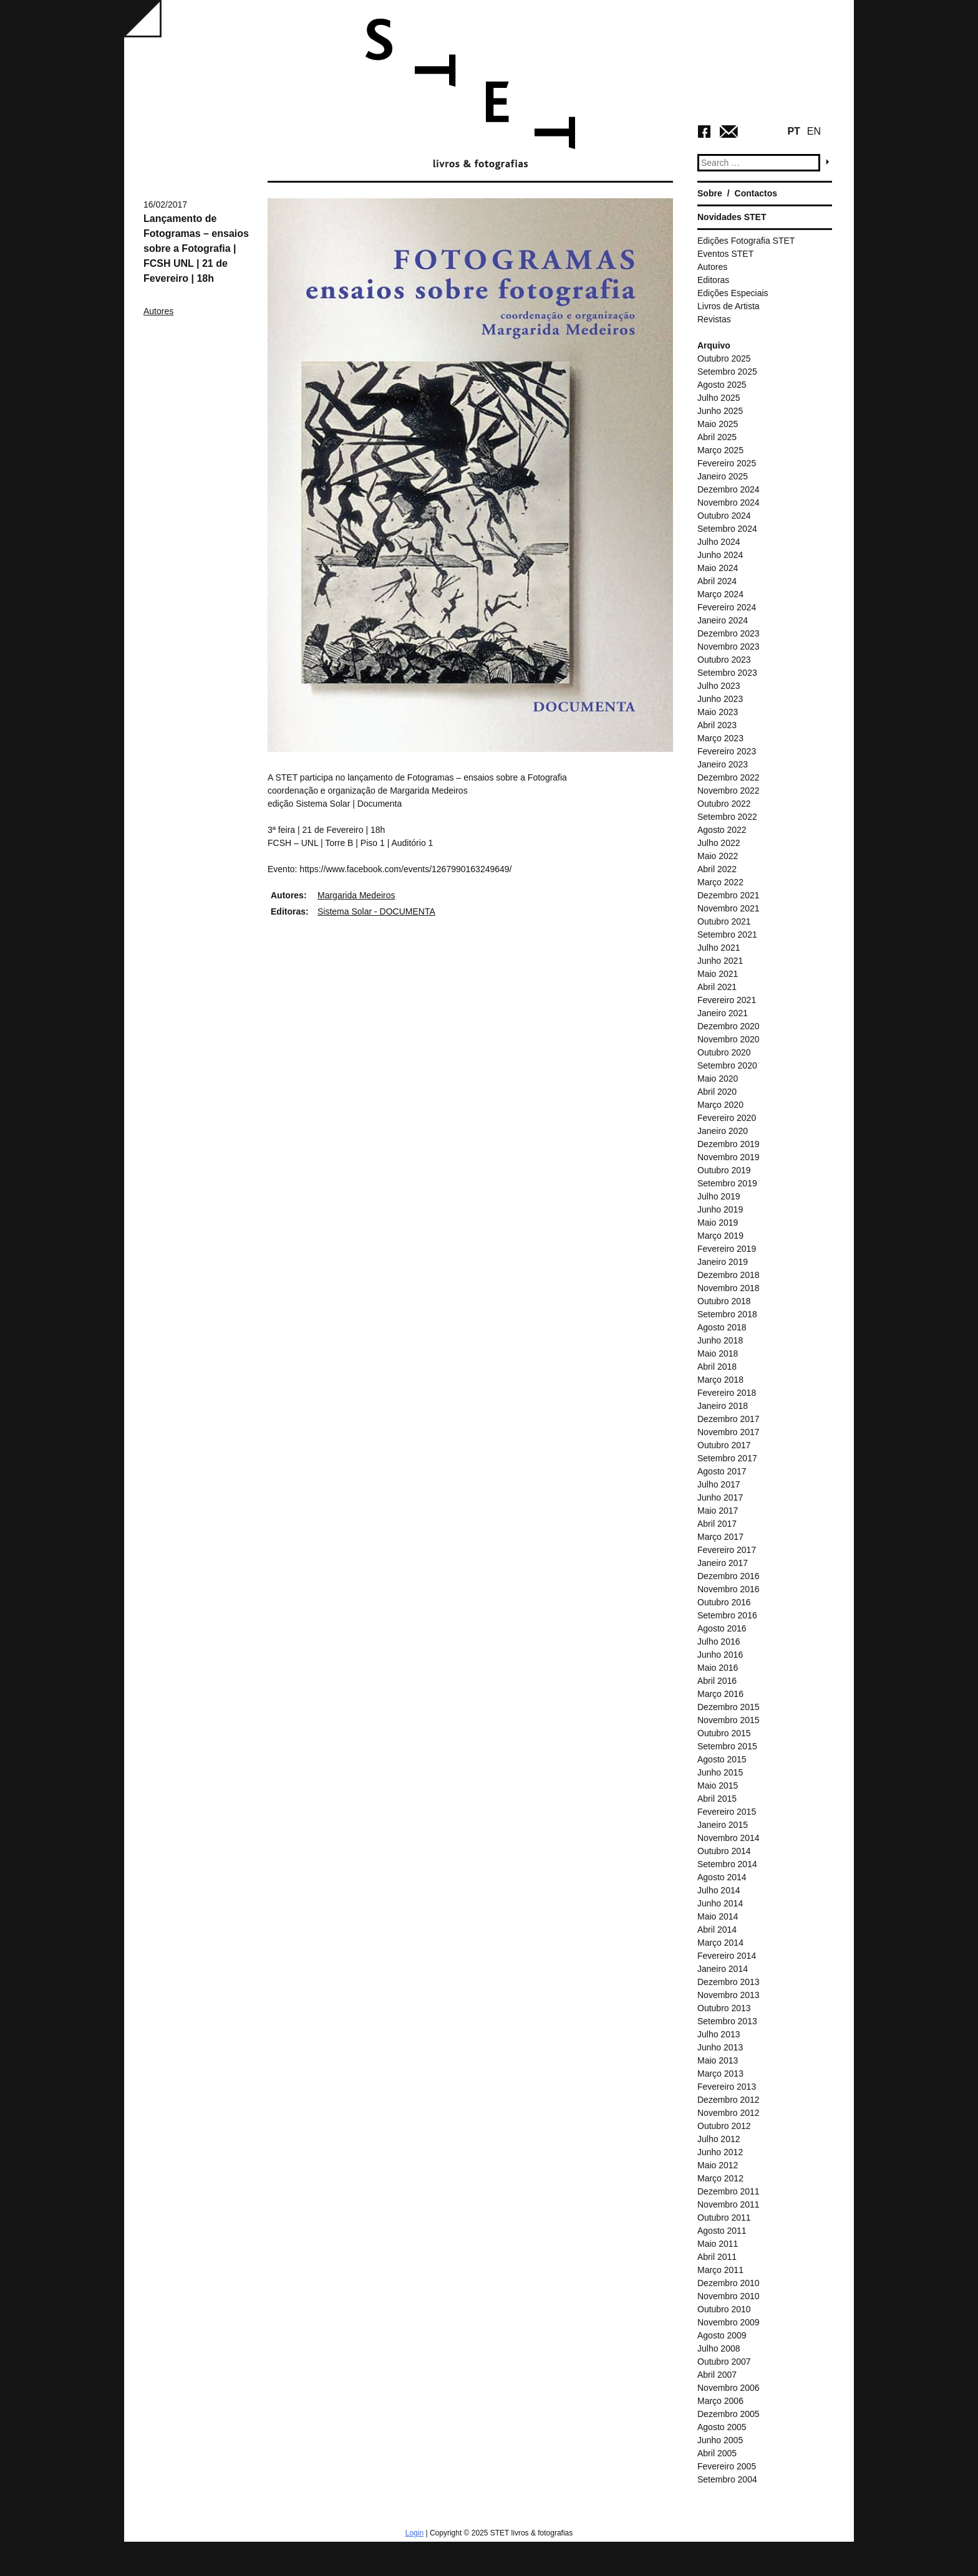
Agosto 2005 (722, 2427)
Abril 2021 (717, 987)
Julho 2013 (718, 2034)
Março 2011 (720, 2270)
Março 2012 (720, 2178)
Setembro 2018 (727, 1314)
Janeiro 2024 (722, 620)
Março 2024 (720, 594)
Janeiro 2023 (722, 764)
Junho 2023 (720, 699)
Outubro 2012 (724, 2126)
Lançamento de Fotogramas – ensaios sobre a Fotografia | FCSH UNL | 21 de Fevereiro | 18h (196, 248)
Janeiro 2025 (722, 476)
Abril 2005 (717, 2453)
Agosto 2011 (722, 2231)
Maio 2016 (717, 1668)
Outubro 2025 (724, 358)
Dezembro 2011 (728, 2191)
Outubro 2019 (724, 1170)
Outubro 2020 (724, 1052)
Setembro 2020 (727, 1065)
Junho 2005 (720, 2440)
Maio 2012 (717, 2165)
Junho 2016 (720, 1655)
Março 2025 (720, 450)
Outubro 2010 (724, 2309)
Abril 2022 (717, 869)
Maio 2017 (717, 1511)
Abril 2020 (717, 1092)
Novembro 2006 (728, 2388)
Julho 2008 (718, 2348)
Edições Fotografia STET (746, 241)
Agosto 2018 (722, 1327)
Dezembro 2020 (728, 1026)
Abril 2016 (717, 1681)
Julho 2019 (718, 1196)
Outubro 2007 (724, 2362)
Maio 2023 (717, 712)
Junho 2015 (720, 1772)
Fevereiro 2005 (726, 2466)
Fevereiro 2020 (726, 1118)
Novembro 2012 (728, 2113)
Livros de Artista (728, 306)
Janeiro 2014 (722, 1969)
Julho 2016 (718, 1641)
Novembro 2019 (728, 1157)
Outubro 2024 (724, 516)
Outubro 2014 (724, 1851)
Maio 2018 (717, 1353)
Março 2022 (720, 882)
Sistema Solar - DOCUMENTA (376, 911)
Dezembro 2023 (728, 633)
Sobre (709, 193)
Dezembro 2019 (728, 1144)
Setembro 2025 (727, 372)
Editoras (713, 280)
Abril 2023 (717, 725)
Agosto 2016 (722, 1628)
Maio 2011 (717, 2244)
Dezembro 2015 (728, 1707)
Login (414, 2533)
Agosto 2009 (722, 2335)
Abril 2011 (717, 2257)
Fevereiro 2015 (726, 1812)
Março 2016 (720, 1694)
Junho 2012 (720, 2152)
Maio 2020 (717, 1079)
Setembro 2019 (727, 1183)
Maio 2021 (717, 974)
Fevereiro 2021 (726, 1000)
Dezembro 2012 (728, 2100)
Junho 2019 (720, 1209)
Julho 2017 (718, 1484)
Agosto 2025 (722, 385)
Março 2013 (720, 2074)
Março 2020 (720, 1105)
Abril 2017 (717, 1524)
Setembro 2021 (727, 935)
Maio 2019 (717, 1223)
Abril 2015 (717, 1799)
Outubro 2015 (724, 1733)
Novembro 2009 (728, 2322)
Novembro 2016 (728, 1589)
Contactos (756, 193)
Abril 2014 (717, 1929)
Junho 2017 (720, 1497)
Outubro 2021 (724, 921)
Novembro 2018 (728, 1288)
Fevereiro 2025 (726, 463)
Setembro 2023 (727, 673)
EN (814, 131)
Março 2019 (720, 1236)
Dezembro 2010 (728, 2283)
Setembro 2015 (727, 1746)
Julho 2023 (718, 686)
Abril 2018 (717, 1367)
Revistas (714, 319)
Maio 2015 (717, 1785)
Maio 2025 (717, 424)
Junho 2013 (720, 2047)
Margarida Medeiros (356, 895)
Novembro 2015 (728, 1720)
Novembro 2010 (728, 2296)
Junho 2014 (720, 1903)
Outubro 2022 (724, 804)
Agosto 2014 (722, 1877)
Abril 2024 (717, 581)
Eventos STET (725, 254)
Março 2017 (720, 1537)
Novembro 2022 (728, 790)
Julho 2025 (718, 398)
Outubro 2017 (724, 1445)
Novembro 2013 (728, 1995)
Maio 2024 (717, 568)
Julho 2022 (718, 843)
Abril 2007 (717, 2375)
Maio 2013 (717, 2060)
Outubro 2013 (724, 2008)
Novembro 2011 (728, 2204)
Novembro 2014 (728, 1838)
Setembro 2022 (727, 817)
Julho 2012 (718, 2139)
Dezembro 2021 (728, 895)
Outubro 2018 (724, 1301)
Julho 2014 (718, 1890)
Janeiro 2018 (722, 1406)
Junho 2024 (720, 555)
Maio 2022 (717, 856)
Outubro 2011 (724, 2218)
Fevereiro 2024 (726, 607)
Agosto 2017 (722, 1471)
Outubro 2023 (724, 660)
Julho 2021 (718, 948)
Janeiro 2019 (722, 1262)
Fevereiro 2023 (726, 751)
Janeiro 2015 (722, 1825)
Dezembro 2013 (728, 1982)
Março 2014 (720, 1943)
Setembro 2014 (727, 1864)
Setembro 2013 (727, 2021)
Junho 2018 (720, 1340)
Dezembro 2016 (728, 1576)
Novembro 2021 (728, 908)
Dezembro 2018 (728, 1275)
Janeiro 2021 (722, 1013)
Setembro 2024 (727, 529)
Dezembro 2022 (728, 777)
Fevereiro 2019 (726, 1249)
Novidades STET (731, 217)
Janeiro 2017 (722, 1563)
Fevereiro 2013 (726, 2087)
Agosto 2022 (722, 830)
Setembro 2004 (727, 2479)
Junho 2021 (720, 961)
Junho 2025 (720, 411)
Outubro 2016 (724, 1602)
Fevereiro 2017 (726, 1550)
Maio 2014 (717, 1916)
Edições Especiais (732, 293)
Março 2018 (720, 1380)
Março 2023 (720, 738)
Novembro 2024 (728, 502)
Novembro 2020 (728, 1039)
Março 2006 (720, 2401)
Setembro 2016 (727, 1615)
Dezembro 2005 (728, 2414)
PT (793, 131)
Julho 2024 (718, 542)
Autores (158, 311)
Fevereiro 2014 (726, 1956)
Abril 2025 (717, 437)
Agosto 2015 (722, 1759)
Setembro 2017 (727, 1458)
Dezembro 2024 (728, 489)
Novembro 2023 (728, 646)
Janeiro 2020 (722, 1131)
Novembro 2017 (728, 1432)
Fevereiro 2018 (726, 1393)
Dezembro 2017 (728, 1419)
